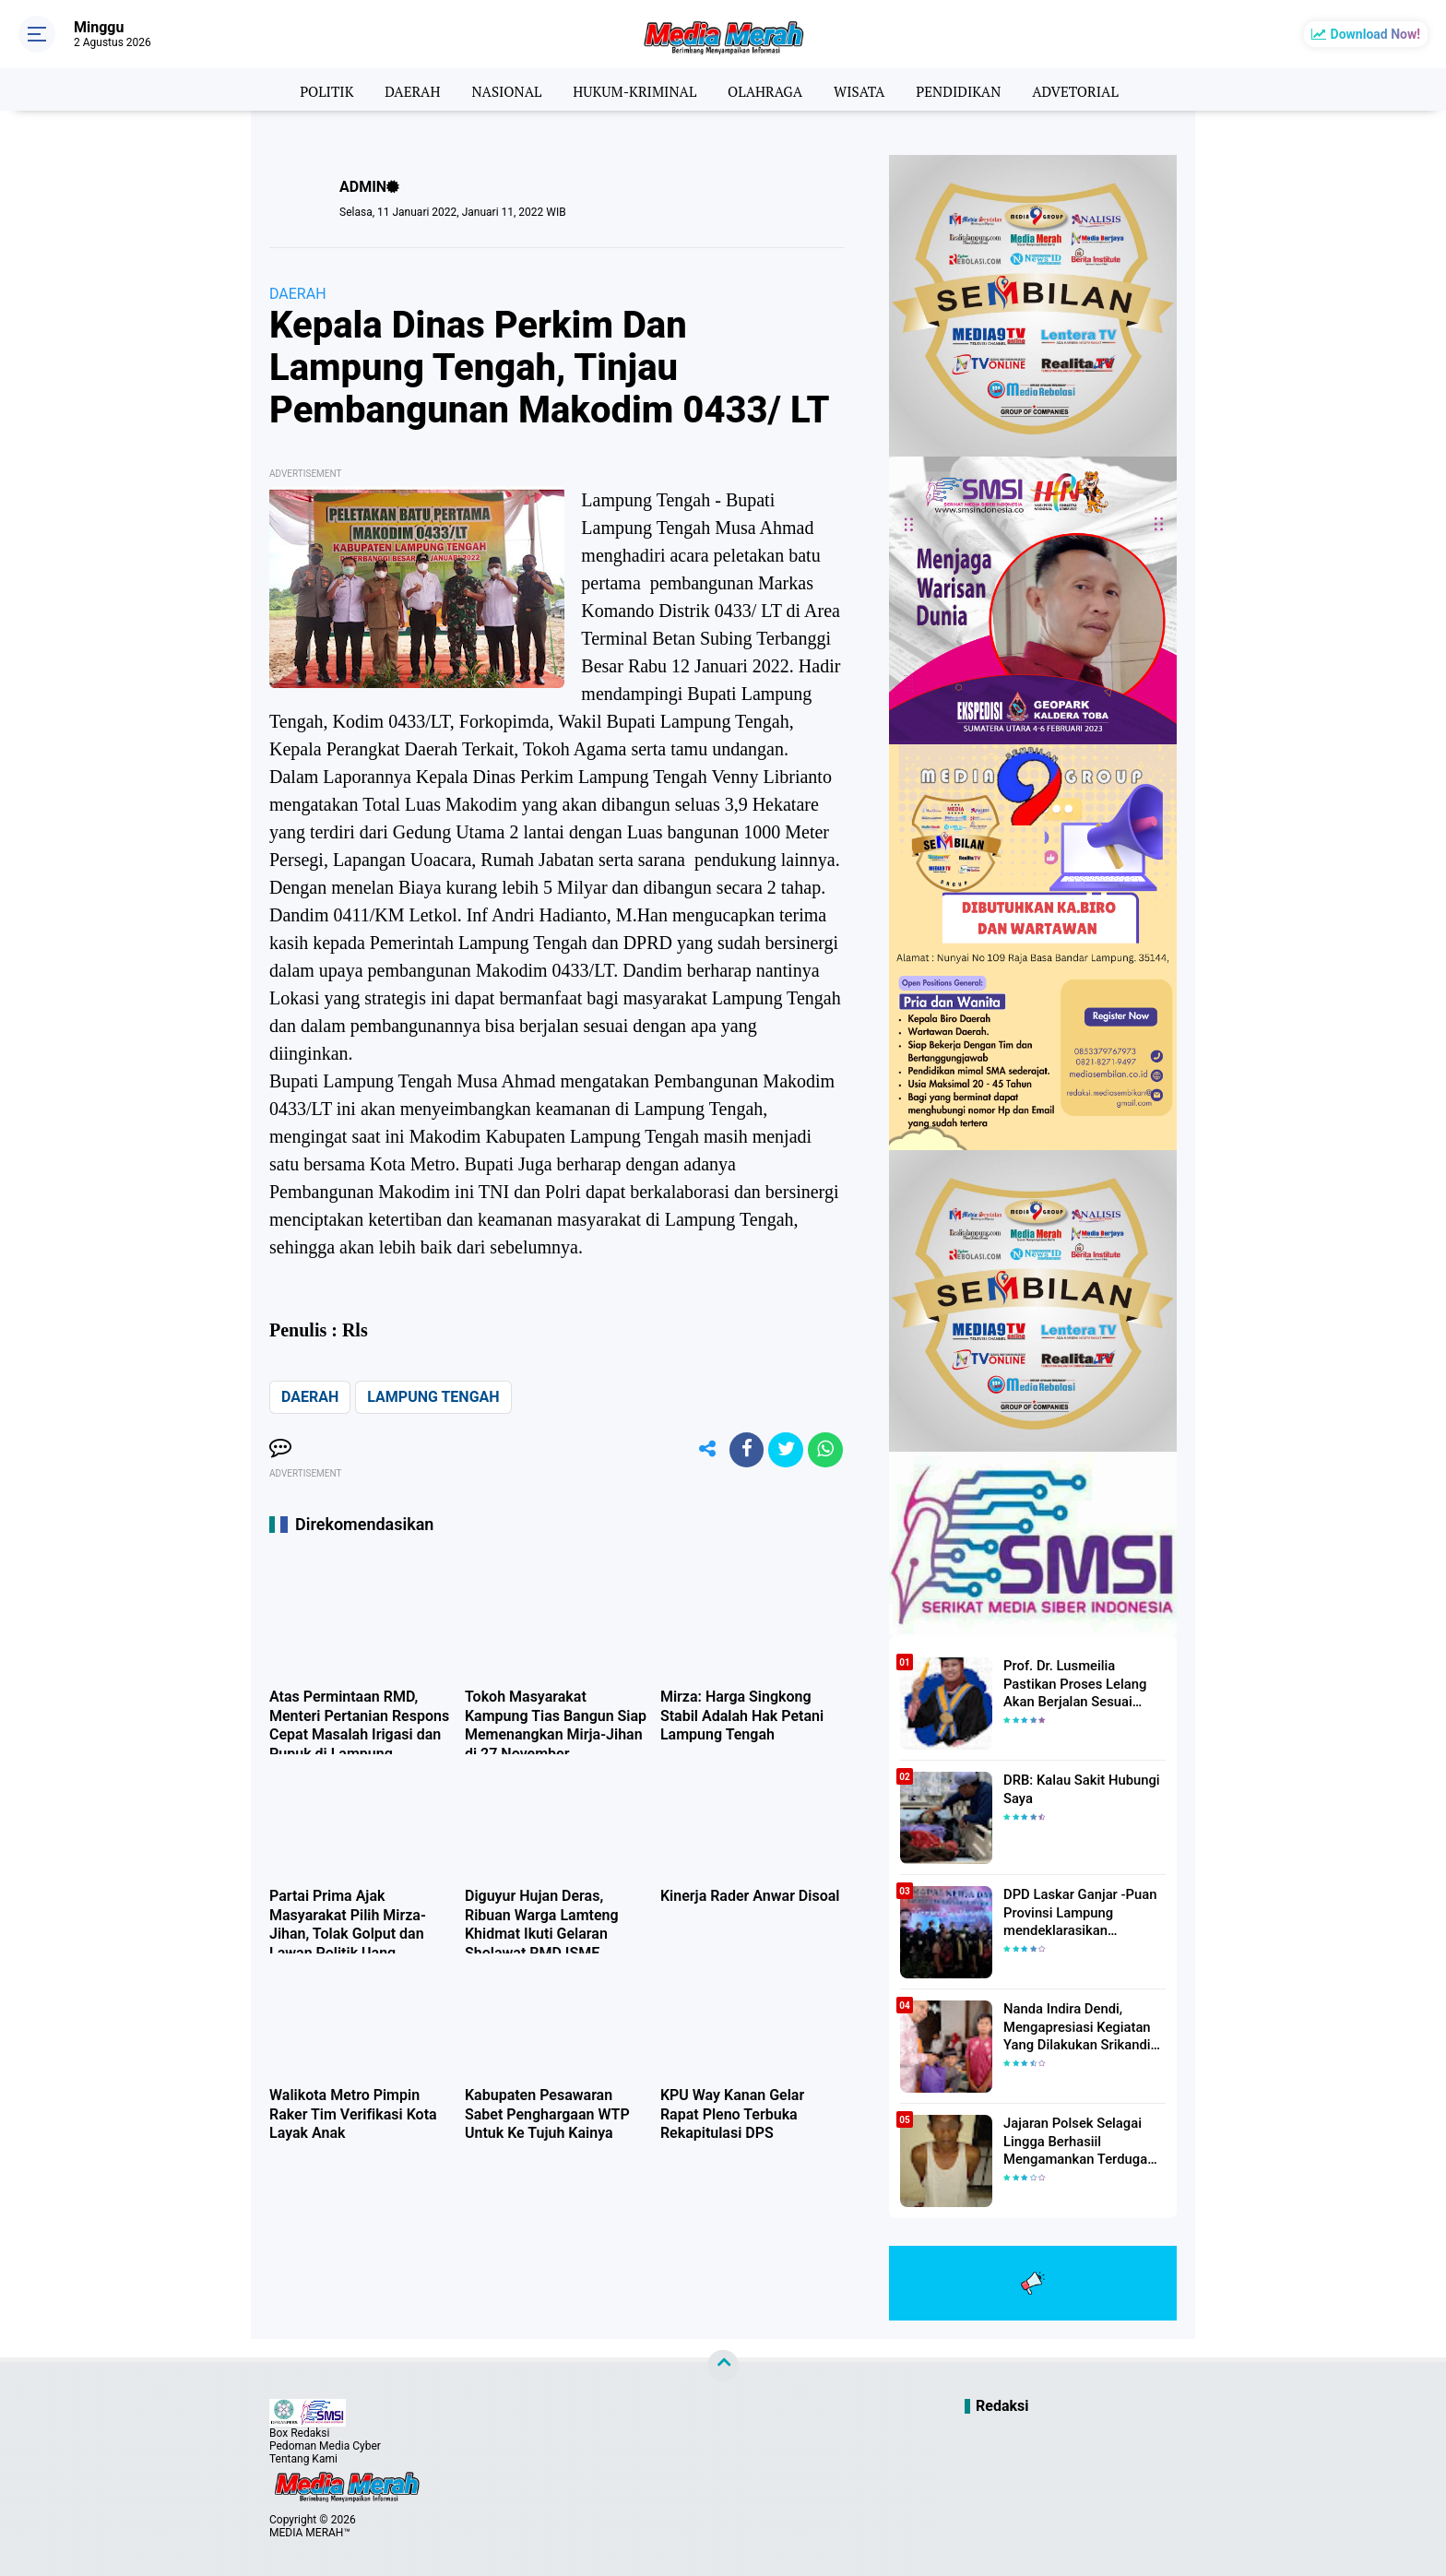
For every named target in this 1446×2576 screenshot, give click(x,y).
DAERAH (401, 89)
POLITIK (311, 89)
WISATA (865, 89)
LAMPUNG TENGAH (433, 1397)
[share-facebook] (741, 1450)
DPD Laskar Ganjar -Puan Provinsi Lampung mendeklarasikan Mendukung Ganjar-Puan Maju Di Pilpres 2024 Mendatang (1075, 1912)
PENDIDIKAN (968, 89)
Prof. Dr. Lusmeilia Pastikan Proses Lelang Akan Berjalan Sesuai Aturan (1083, 1682)
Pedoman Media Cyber (325, 2445)
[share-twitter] (782, 1450)
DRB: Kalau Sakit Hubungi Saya (1077, 1788)
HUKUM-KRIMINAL (631, 89)
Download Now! (1375, 34)
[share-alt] (700, 1450)
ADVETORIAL (1089, 89)
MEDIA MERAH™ (309, 2532)
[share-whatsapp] (824, 1450)
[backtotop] (723, 2365)
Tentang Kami (303, 2458)
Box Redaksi (299, 2433)
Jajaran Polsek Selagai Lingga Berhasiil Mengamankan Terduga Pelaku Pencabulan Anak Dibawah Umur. (1074, 2141)
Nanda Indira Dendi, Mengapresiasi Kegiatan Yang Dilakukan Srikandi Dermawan (1073, 2026)
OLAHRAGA (767, 89)
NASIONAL (498, 89)
